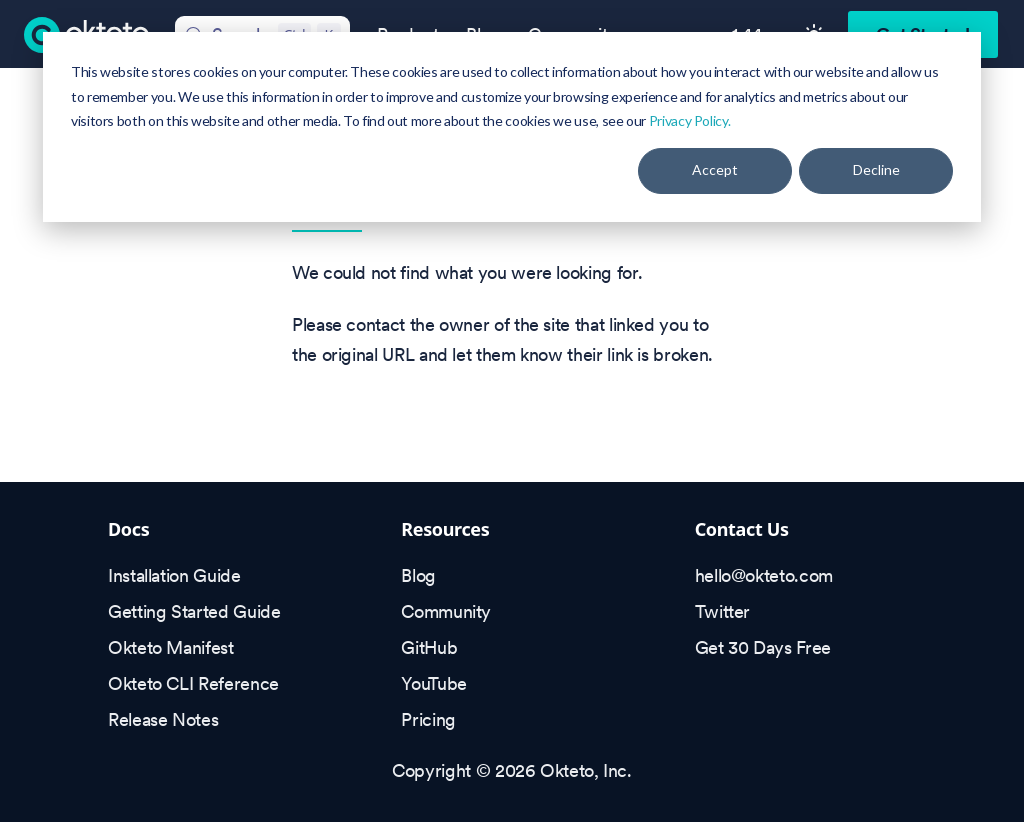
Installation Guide (174, 575)
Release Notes (163, 719)
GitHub (429, 647)
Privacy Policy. (690, 120)
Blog (418, 575)
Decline (876, 169)
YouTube (433, 683)
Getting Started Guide (194, 611)
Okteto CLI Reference (193, 683)
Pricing (428, 719)
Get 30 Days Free (763, 647)
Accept (715, 169)
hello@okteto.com (764, 575)
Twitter (722, 611)
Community (446, 611)
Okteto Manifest (171, 647)
